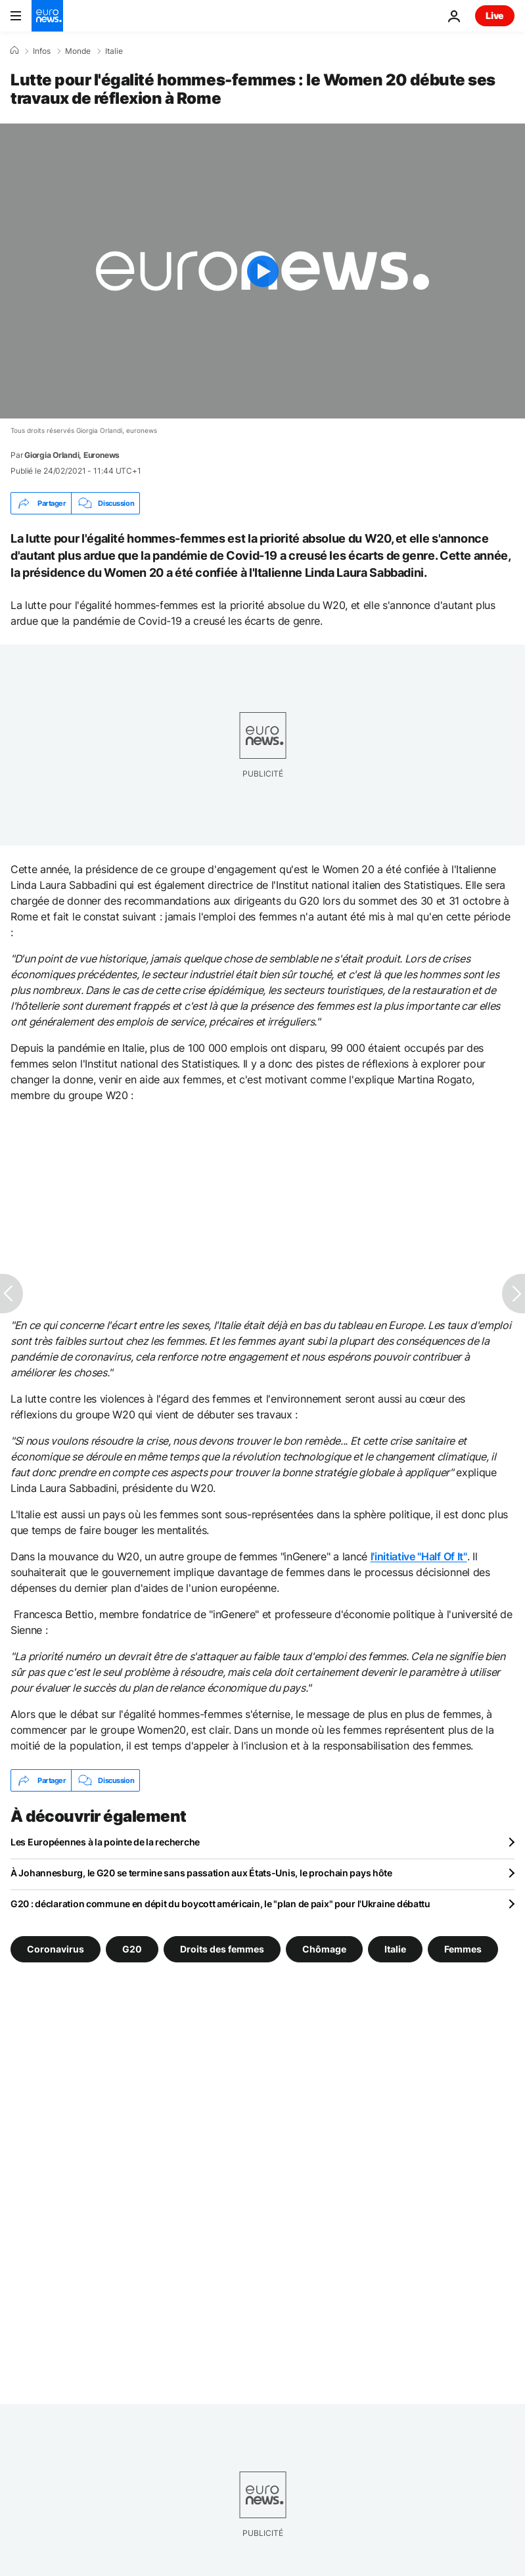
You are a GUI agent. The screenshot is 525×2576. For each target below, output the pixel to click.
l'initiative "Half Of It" (419, 1556)
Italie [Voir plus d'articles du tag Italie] (395, 1949)
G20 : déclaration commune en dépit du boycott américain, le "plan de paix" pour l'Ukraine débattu (220, 1903)
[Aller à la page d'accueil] (47, 16)
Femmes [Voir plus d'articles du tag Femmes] (463, 1949)
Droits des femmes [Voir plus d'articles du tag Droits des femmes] (222, 1949)
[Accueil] (14, 50)
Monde (78, 51)
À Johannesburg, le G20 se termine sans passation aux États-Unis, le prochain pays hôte (201, 1872)
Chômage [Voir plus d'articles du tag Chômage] (324, 1949)
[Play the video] (262, 271)
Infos (42, 51)
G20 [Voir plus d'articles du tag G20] (132, 1949)
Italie (114, 51)
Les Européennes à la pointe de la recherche (105, 1841)
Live (495, 15)
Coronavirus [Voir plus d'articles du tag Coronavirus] (55, 1949)
